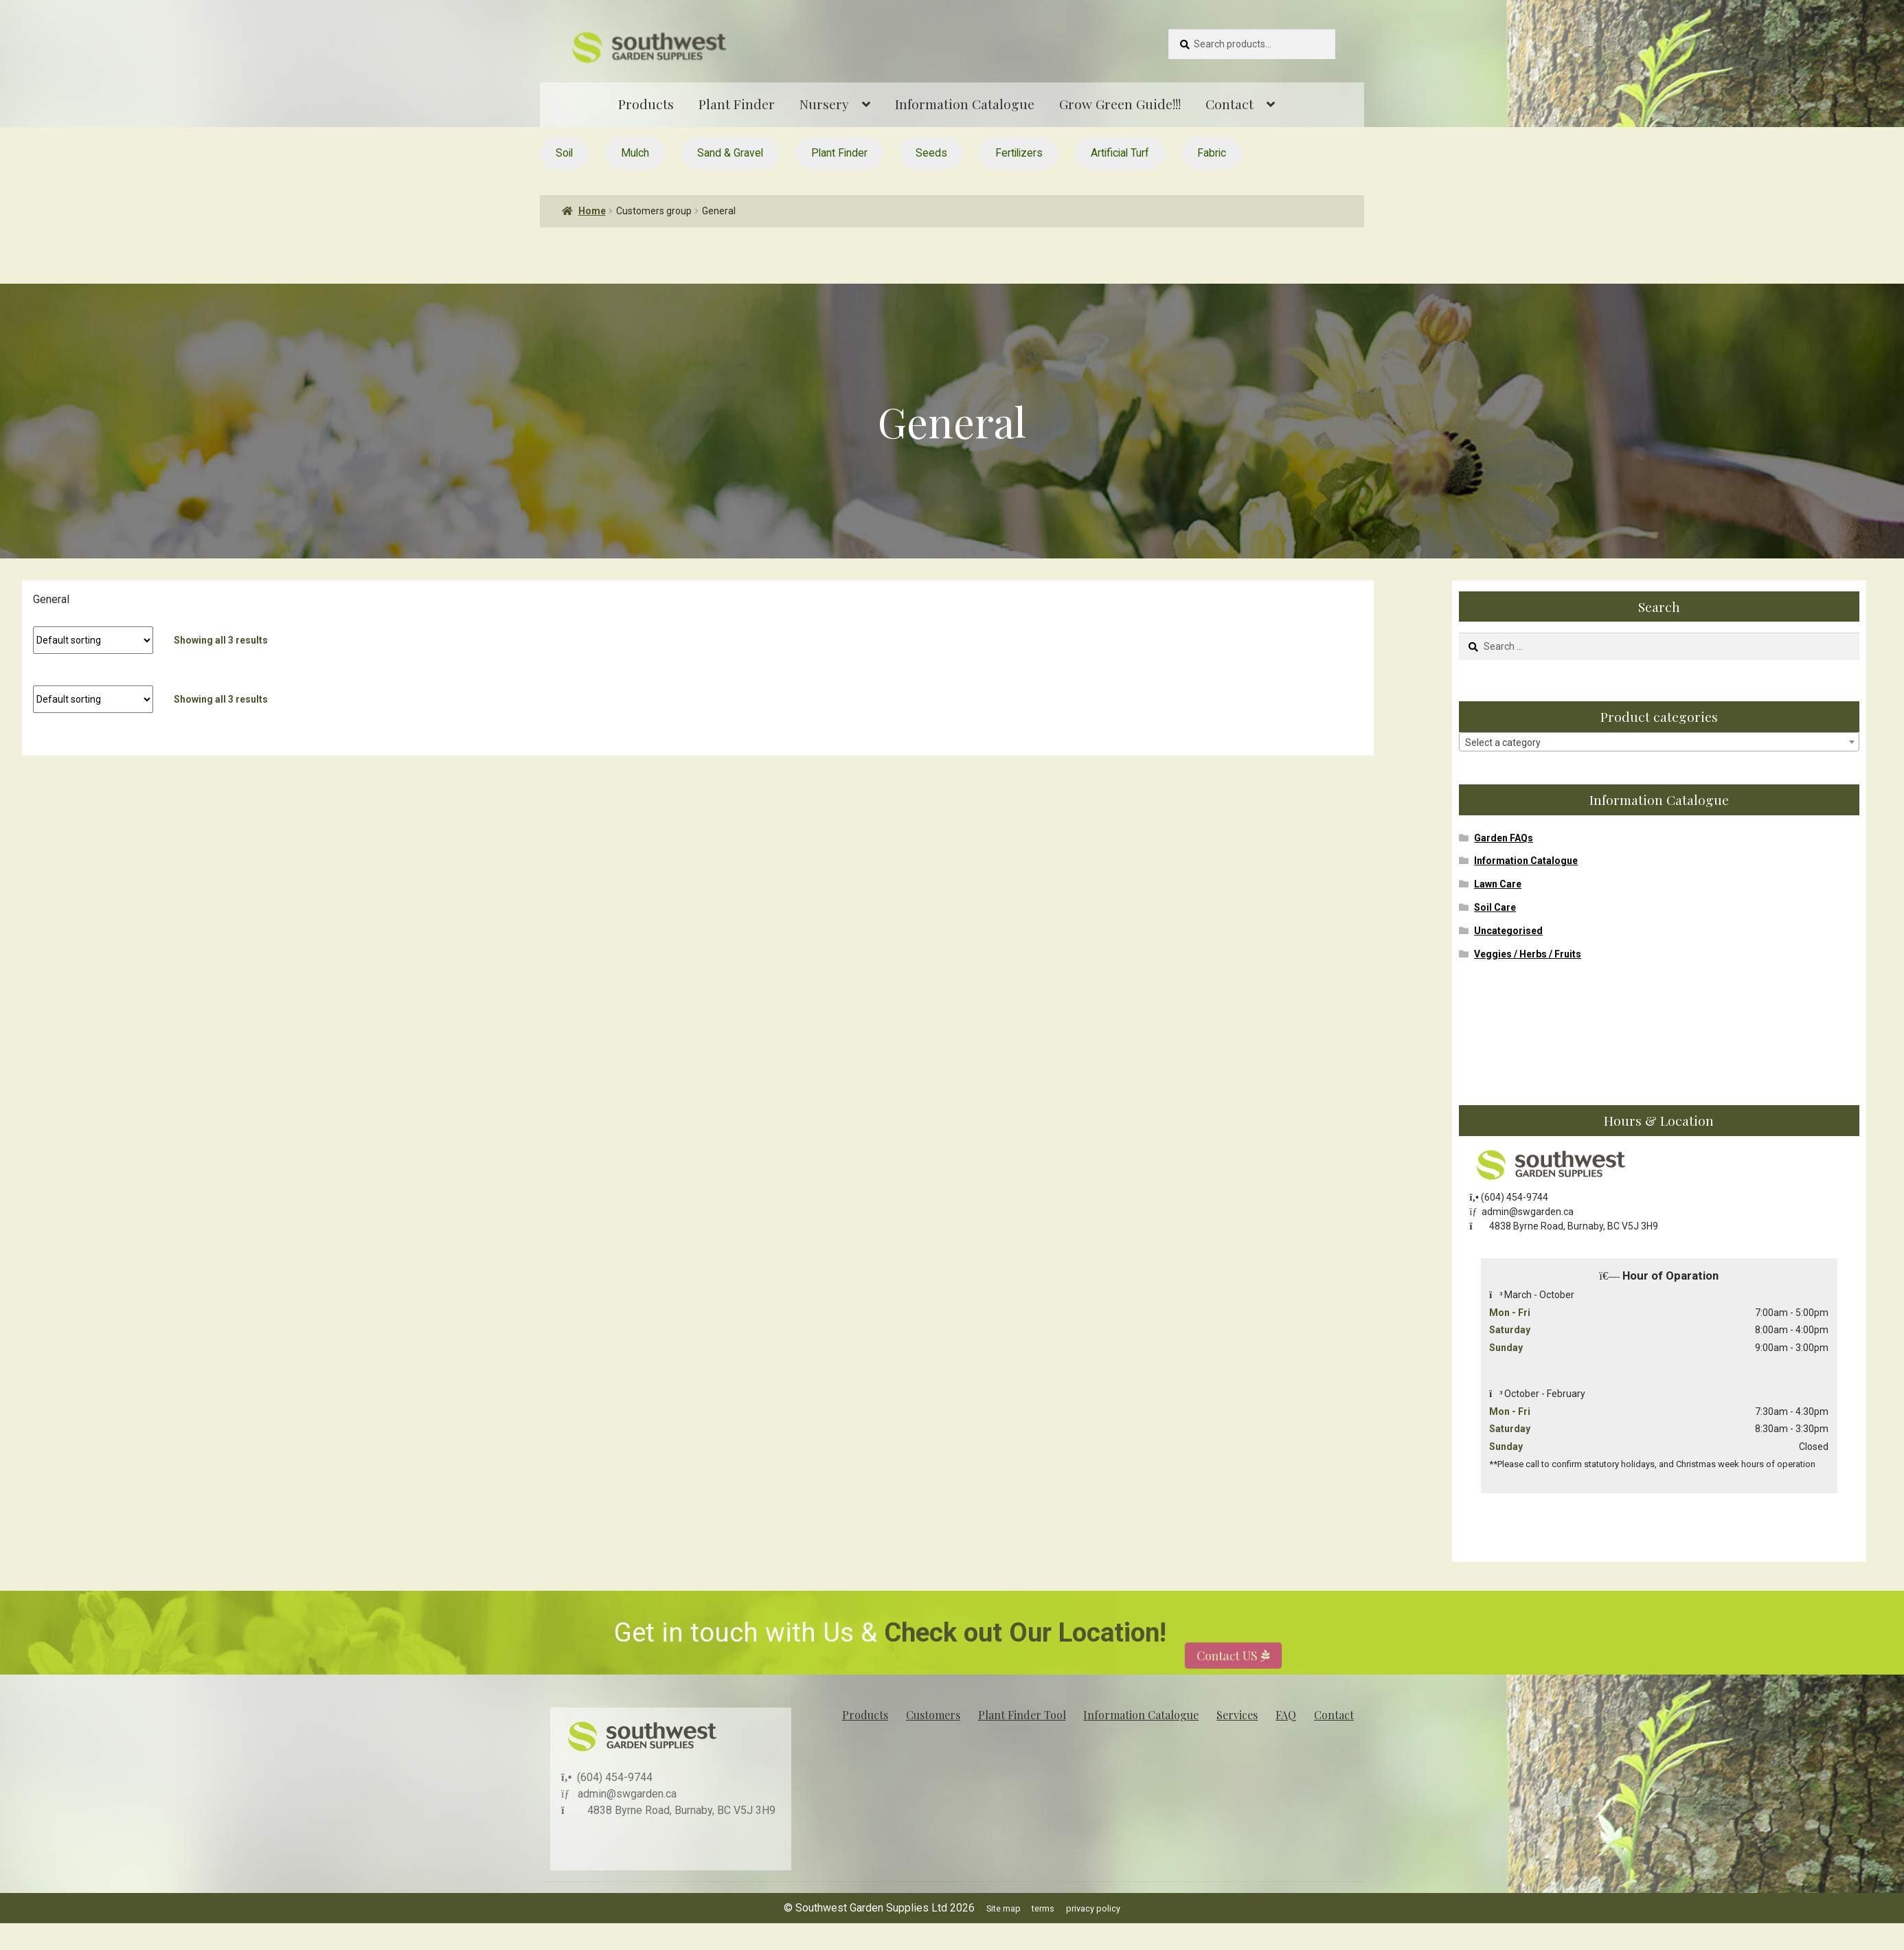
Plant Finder (737, 104)
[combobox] (1659, 741)
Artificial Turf (1120, 152)
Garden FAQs (1503, 837)
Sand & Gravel (730, 152)
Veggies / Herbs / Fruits (1527, 954)
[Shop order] (93, 640)
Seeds (931, 152)
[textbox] (1659, 742)
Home (592, 210)
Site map (1003, 1908)
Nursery (824, 104)
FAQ (1286, 1715)
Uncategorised (1508, 930)
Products (646, 104)
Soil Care (1495, 907)
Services (1237, 1715)
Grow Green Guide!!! (1120, 104)
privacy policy (1093, 1908)
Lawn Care (1497, 883)
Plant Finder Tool (1022, 1715)
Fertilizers (1019, 152)
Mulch (635, 152)
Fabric (1211, 152)
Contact (1229, 104)
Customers (933, 1715)
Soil (564, 152)
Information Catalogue (964, 104)
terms (1043, 1908)
